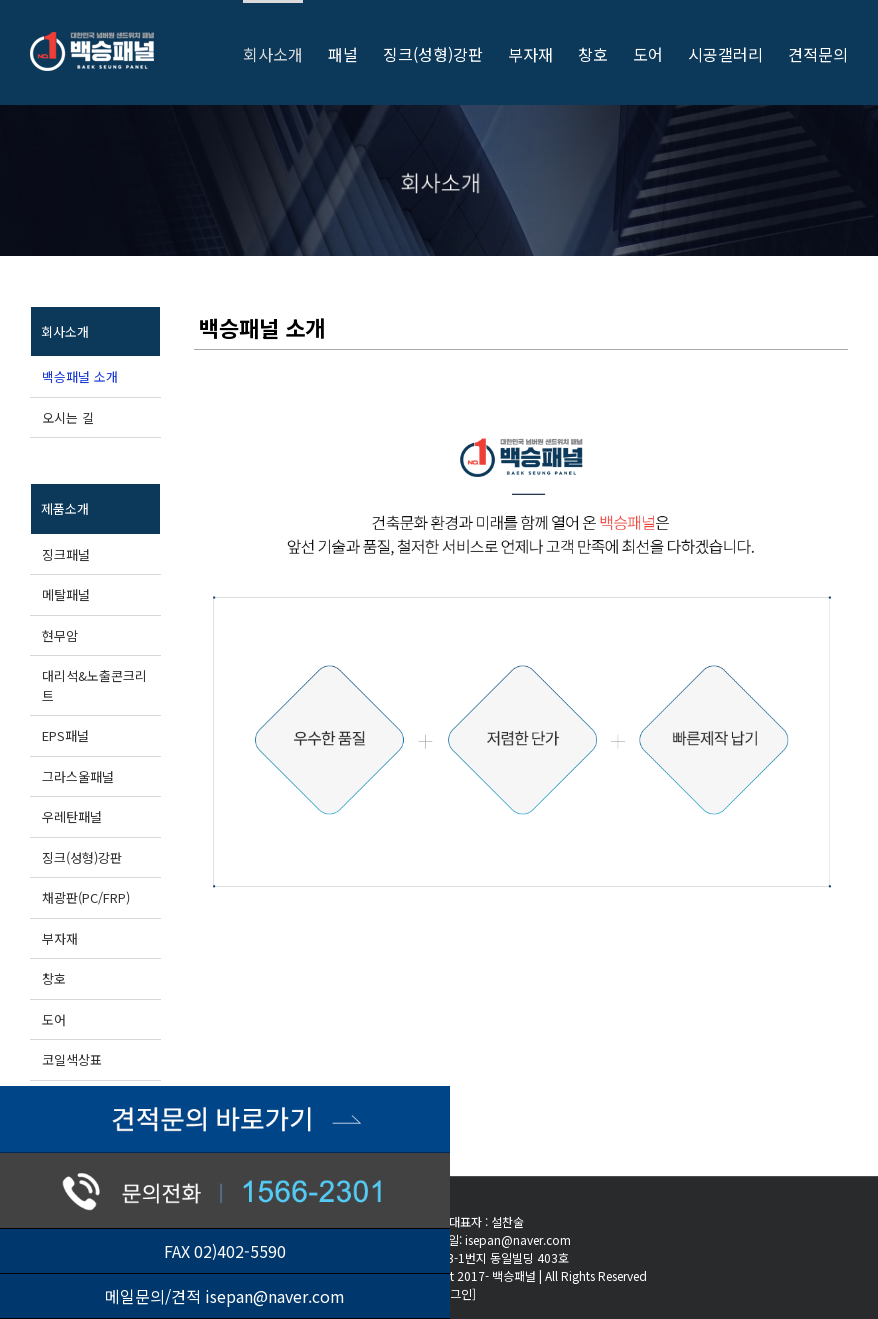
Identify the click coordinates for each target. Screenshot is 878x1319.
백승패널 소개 (80, 376)
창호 (54, 978)
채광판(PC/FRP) (86, 897)
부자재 (60, 938)
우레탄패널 (72, 816)
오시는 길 (68, 417)
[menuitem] (285, 52)
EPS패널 (65, 735)
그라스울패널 (78, 776)
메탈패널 (66, 594)
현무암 (60, 635)
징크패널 (66, 554)
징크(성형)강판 (82, 857)
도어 (54, 1019)
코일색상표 (72, 1059)
